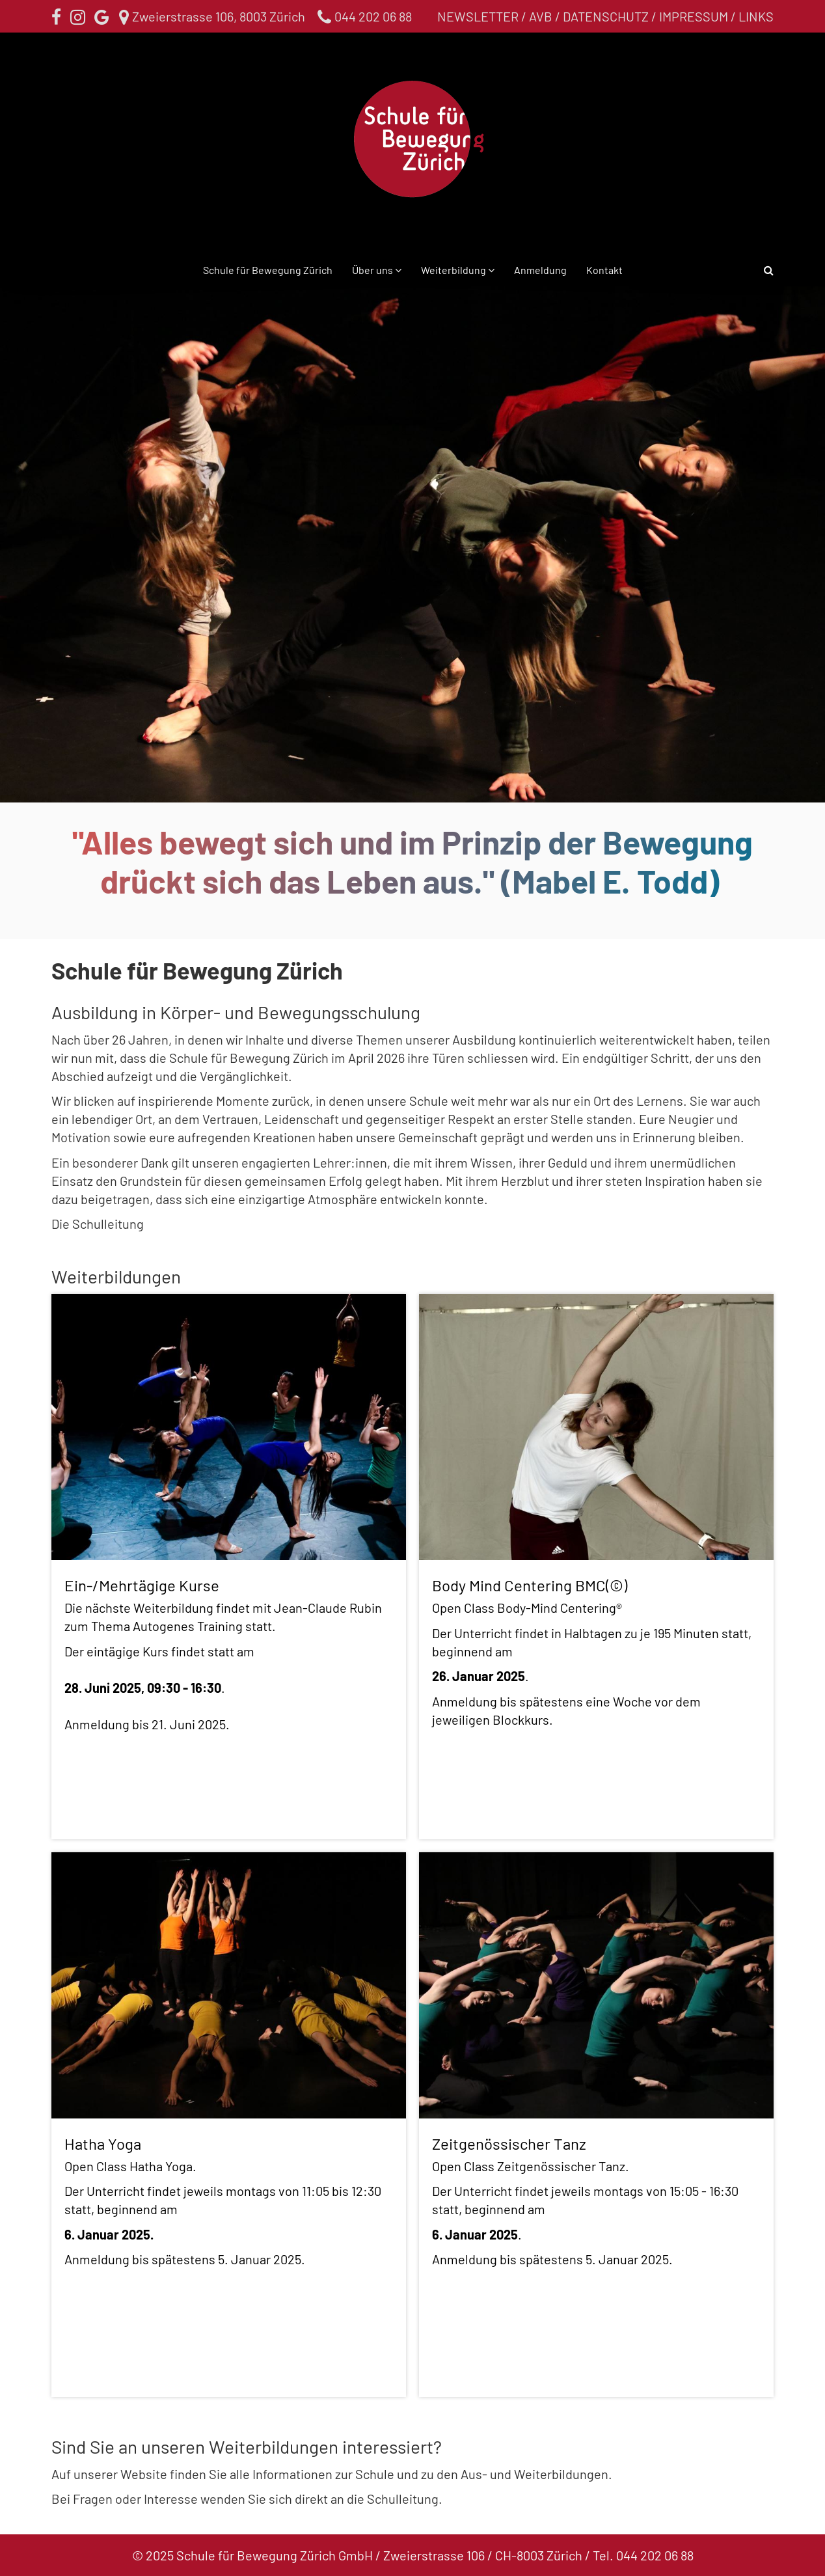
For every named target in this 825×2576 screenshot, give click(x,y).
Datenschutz (606, 16)
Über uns (373, 270)
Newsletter (478, 16)
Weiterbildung (454, 270)
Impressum (693, 16)
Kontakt (604, 270)
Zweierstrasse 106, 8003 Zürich (213, 16)
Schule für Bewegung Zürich (267, 270)
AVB (540, 16)
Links (756, 16)
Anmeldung (540, 270)
